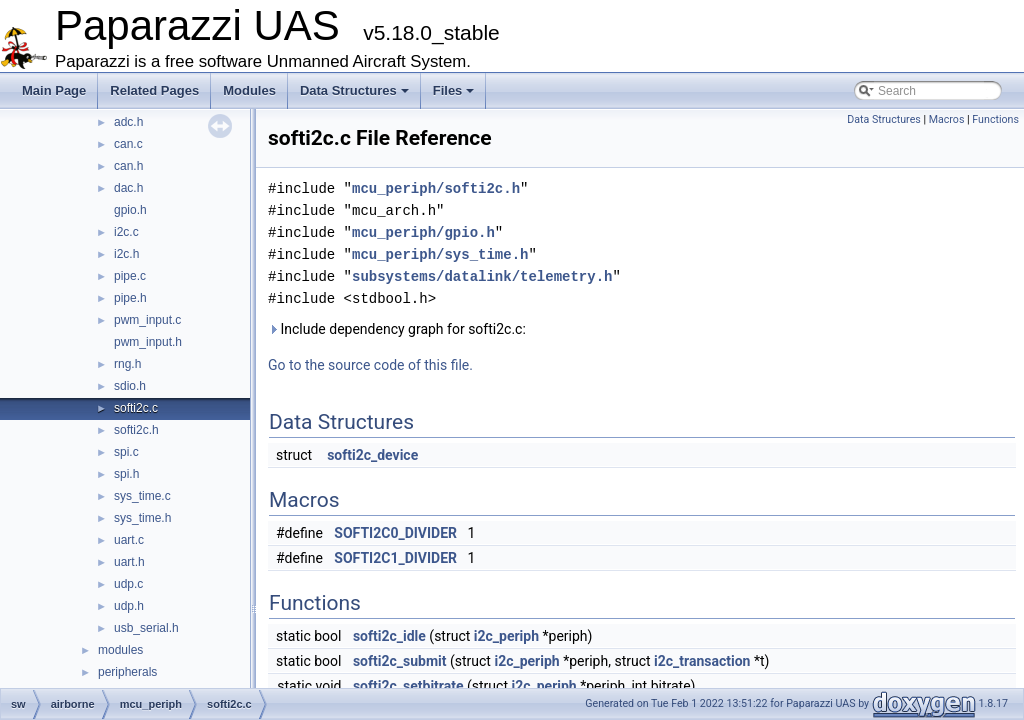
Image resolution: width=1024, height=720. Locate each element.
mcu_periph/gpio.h (423, 232)
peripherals (127, 672)
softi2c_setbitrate (408, 686)
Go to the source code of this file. (370, 365)
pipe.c (130, 276)
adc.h (128, 122)
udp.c (128, 584)
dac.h (128, 188)
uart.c (129, 540)
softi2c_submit (400, 661)
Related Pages (154, 90)
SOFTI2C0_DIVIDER (395, 533)
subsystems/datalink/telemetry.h (482, 276)
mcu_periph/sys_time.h (440, 254)
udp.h (129, 606)
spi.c (126, 452)
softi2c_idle (389, 636)
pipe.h (130, 298)
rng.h (127, 364)
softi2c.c (136, 408)
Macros (947, 119)
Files (454, 90)
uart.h (129, 562)
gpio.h (130, 210)
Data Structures (354, 90)
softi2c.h (136, 430)
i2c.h (126, 254)
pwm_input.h (148, 342)
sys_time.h (142, 518)
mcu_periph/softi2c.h (436, 188)
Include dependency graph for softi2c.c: (397, 329)
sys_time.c (142, 496)
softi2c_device (372, 455)
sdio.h (130, 386)
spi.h (126, 474)
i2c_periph (506, 636)
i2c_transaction (702, 661)
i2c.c (126, 232)
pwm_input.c (147, 320)
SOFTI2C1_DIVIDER (395, 558)
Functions (995, 119)
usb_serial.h (146, 628)
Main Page (54, 90)
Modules (249, 90)
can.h (128, 166)
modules (120, 650)
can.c (128, 144)
